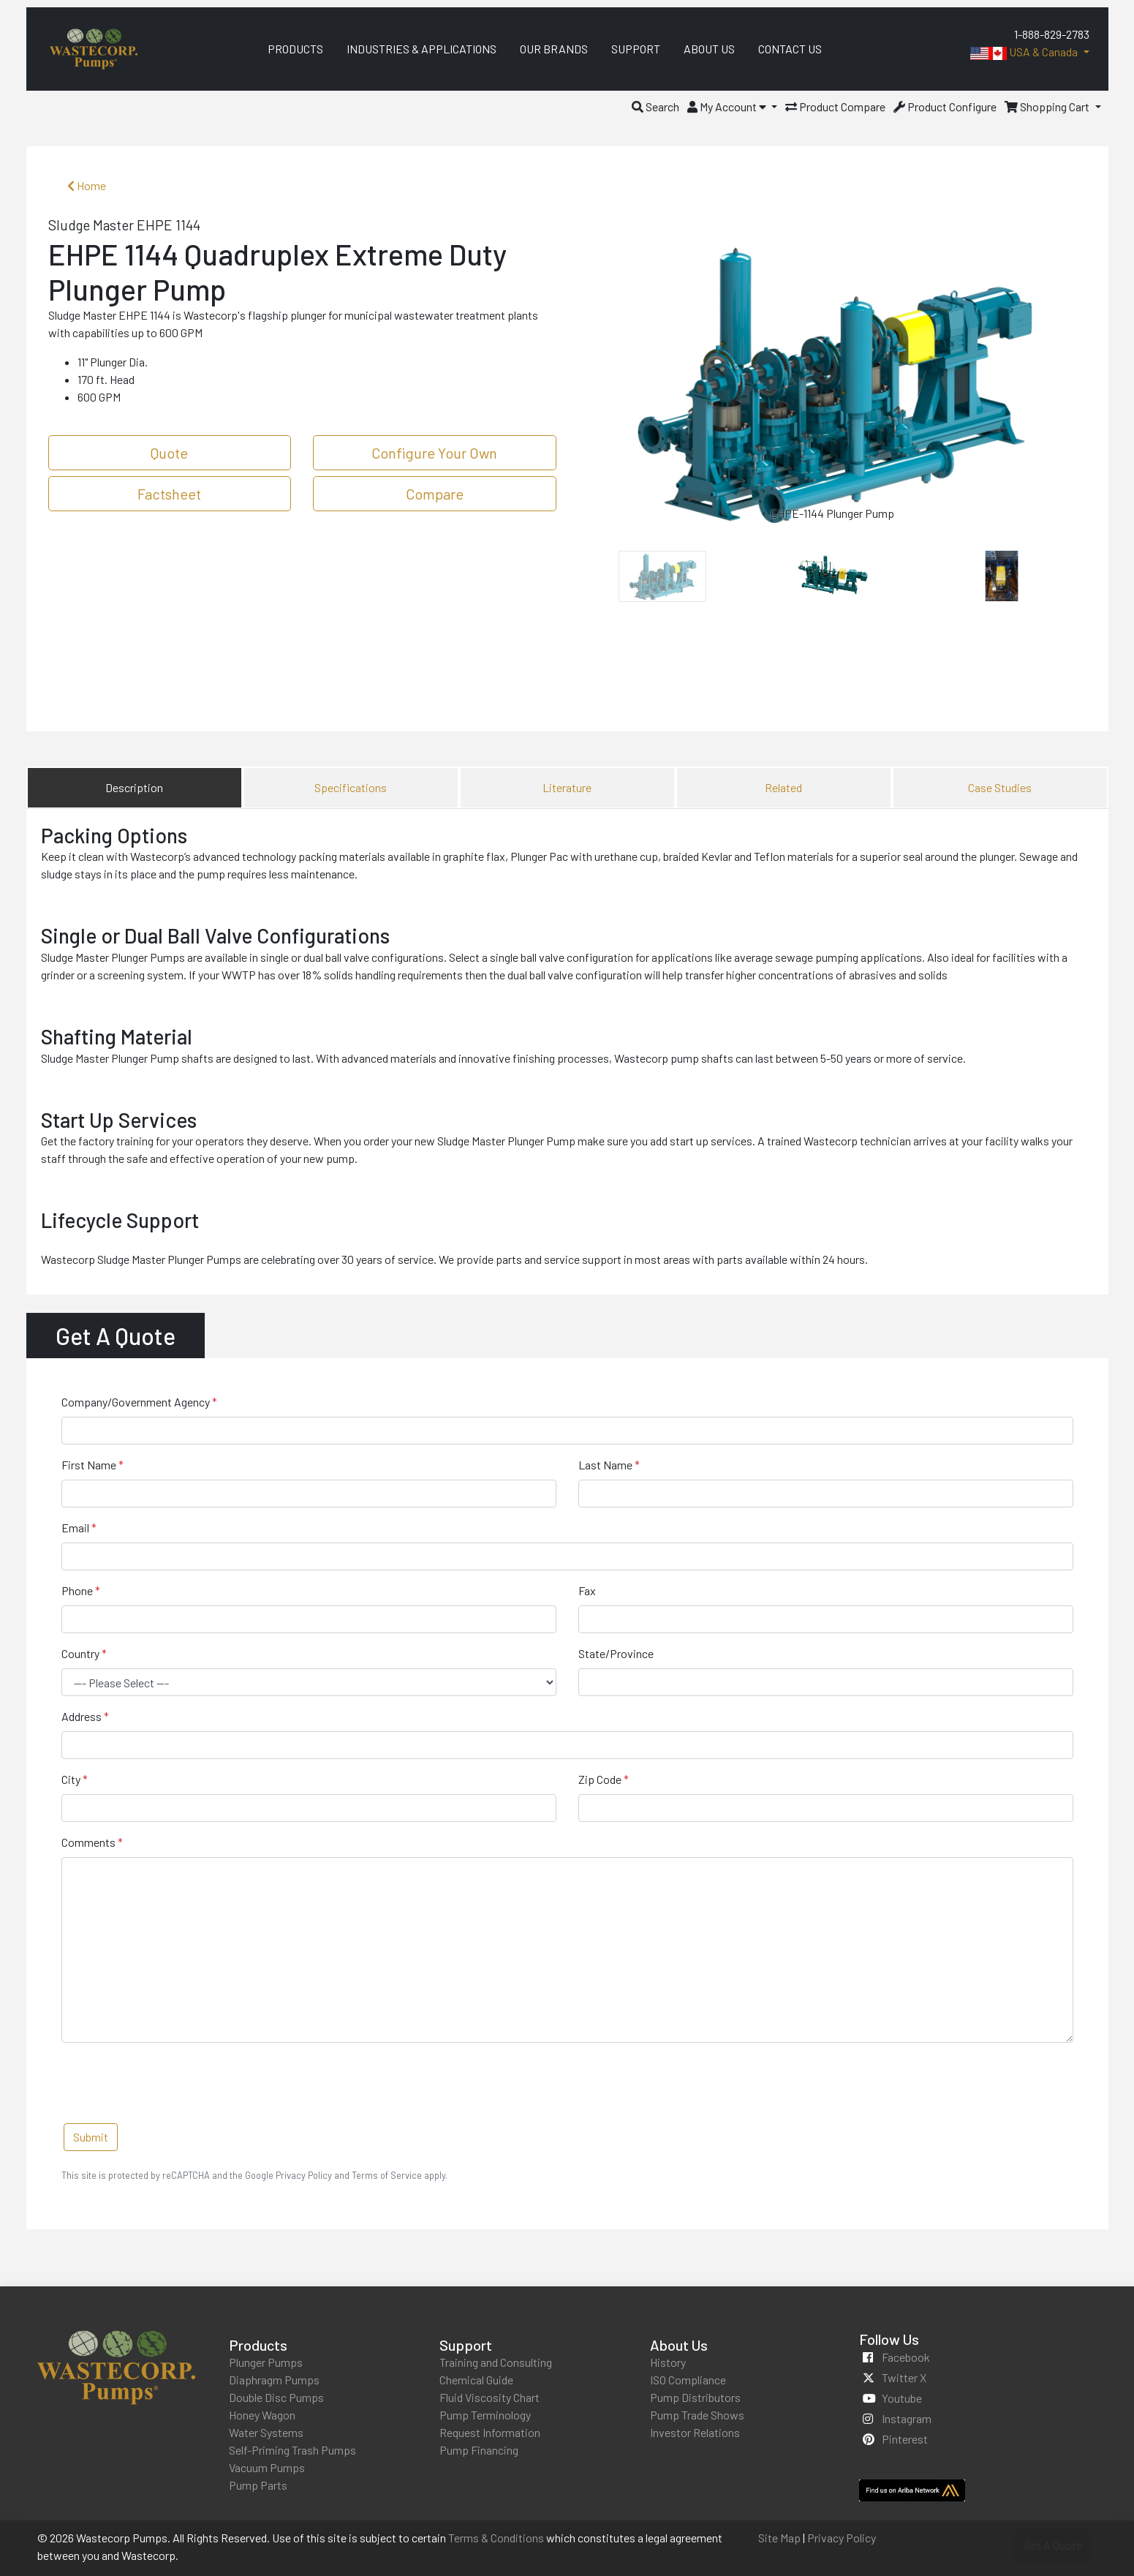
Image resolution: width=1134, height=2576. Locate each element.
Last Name (605, 1465)
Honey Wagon (262, 2415)
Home (86, 185)
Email (75, 1527)
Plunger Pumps (266, 2362)
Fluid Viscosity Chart (489, 2397)
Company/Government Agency (135, 1402)
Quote (169, 453)
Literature (567, 787)
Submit (90, 2137)
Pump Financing (478, 2450)
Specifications (350, 787)
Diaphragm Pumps (274, 2380)
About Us (679, 2345)
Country (80, 1653)
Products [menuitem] (295, 49)
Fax (587, 1590)
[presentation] (172, 2083)
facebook (906, 2357)
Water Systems (266, 2432)
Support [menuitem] (635, 49)
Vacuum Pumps (267, 2467)
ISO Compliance (688, 2380)
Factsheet (169, 493)
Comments (88, 1842)
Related (783, 787)
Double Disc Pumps (276, 2397)
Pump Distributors (695, 2397)
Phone (77, 1590)
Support (465, 2345)
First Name (88, 1465)
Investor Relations (695, 2432)
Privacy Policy (841, 2538)
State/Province (616, 1653)
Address (81, 1716)
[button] (655, 106)
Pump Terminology (485, 2415)
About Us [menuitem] (709, 49)
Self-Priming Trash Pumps (292, 2450)
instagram (906, 2418)
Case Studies (1000, 787)
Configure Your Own (434, 453)
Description (134, 787)
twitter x (904, 2377)
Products (258, 2345)
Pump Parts (258, 2485)
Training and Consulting (495, 2362)
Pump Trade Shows (697, 2415)
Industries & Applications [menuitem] (421, 49)
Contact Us (790, 49)
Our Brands (554, 49)
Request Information (489, 2432)
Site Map (779, 2538)
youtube (902, 2398)
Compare (435, 493)
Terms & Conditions (496, 2538)
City (70, 1779)
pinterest (905, 2439)
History (668, 2362)
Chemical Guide (476, 2380)
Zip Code (599, 1779)
